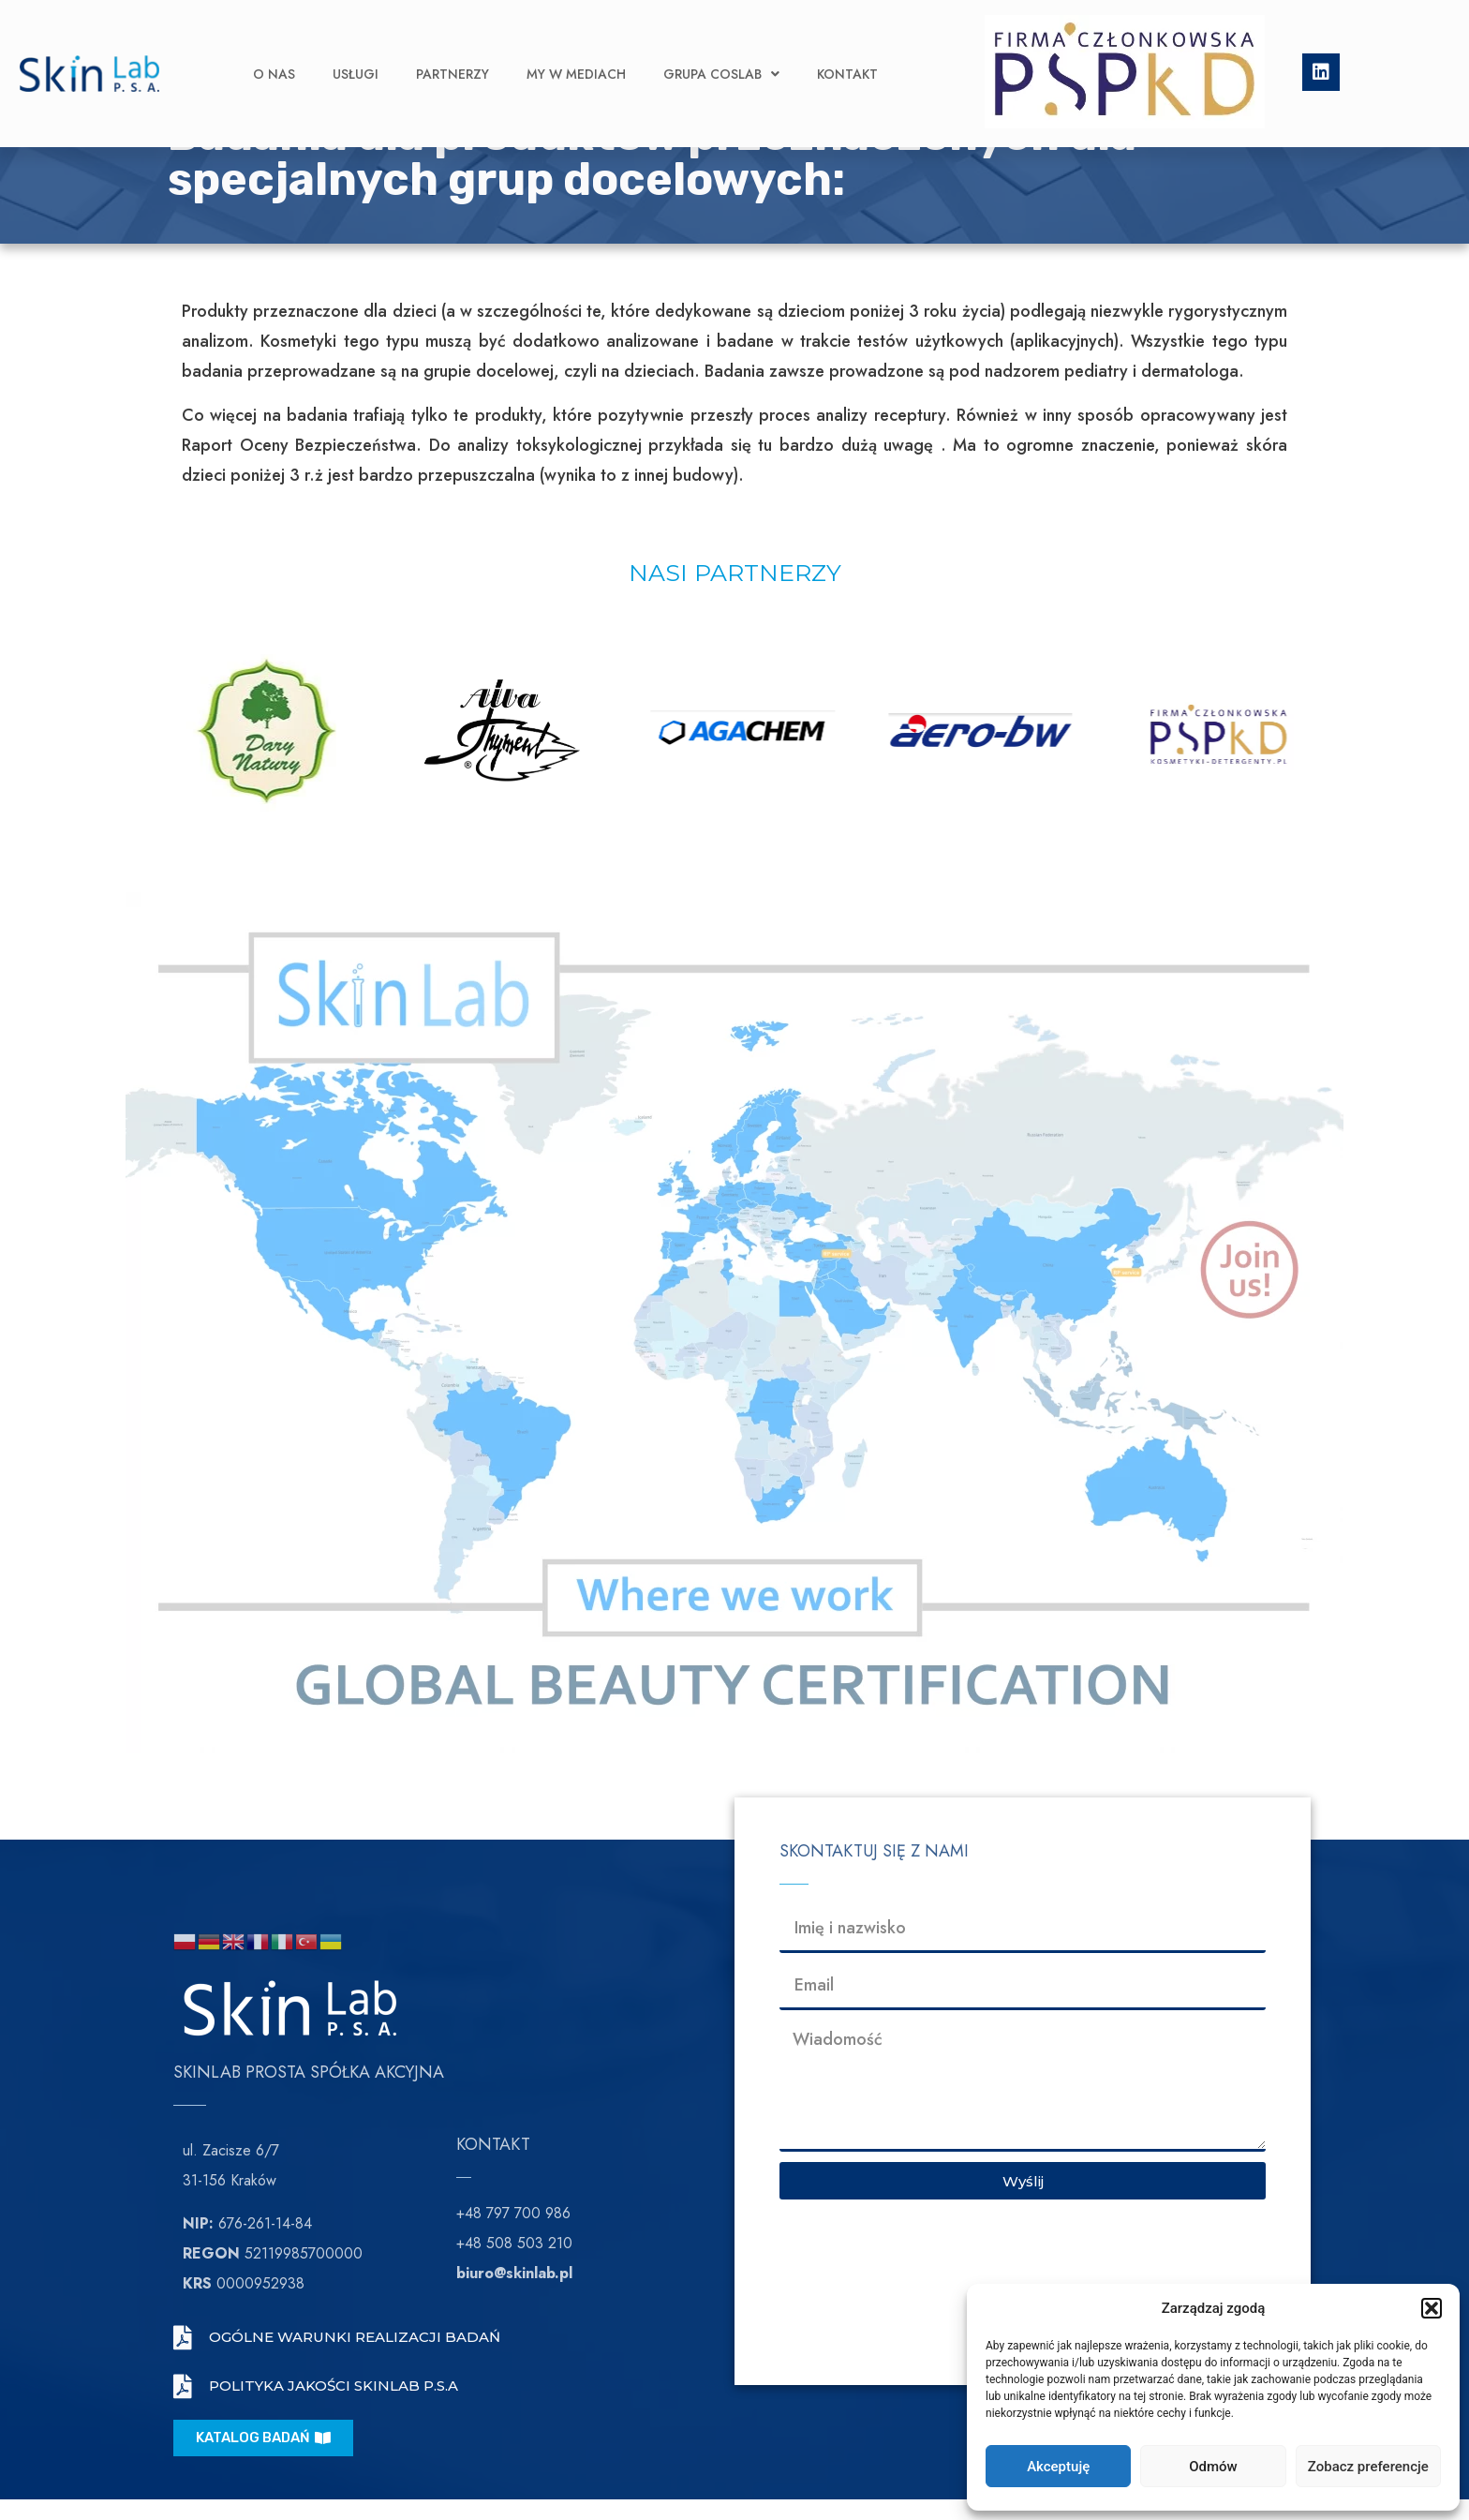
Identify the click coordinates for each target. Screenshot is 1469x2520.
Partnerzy (452, 46)
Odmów (1213, 2466)
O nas (274, 46)
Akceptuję (1058, 2466)
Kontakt (847, 46)
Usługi (355, 46)
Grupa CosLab (721, 46)
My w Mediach (576, 46)
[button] (1431, 2308)
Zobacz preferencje (1368, 2466)
